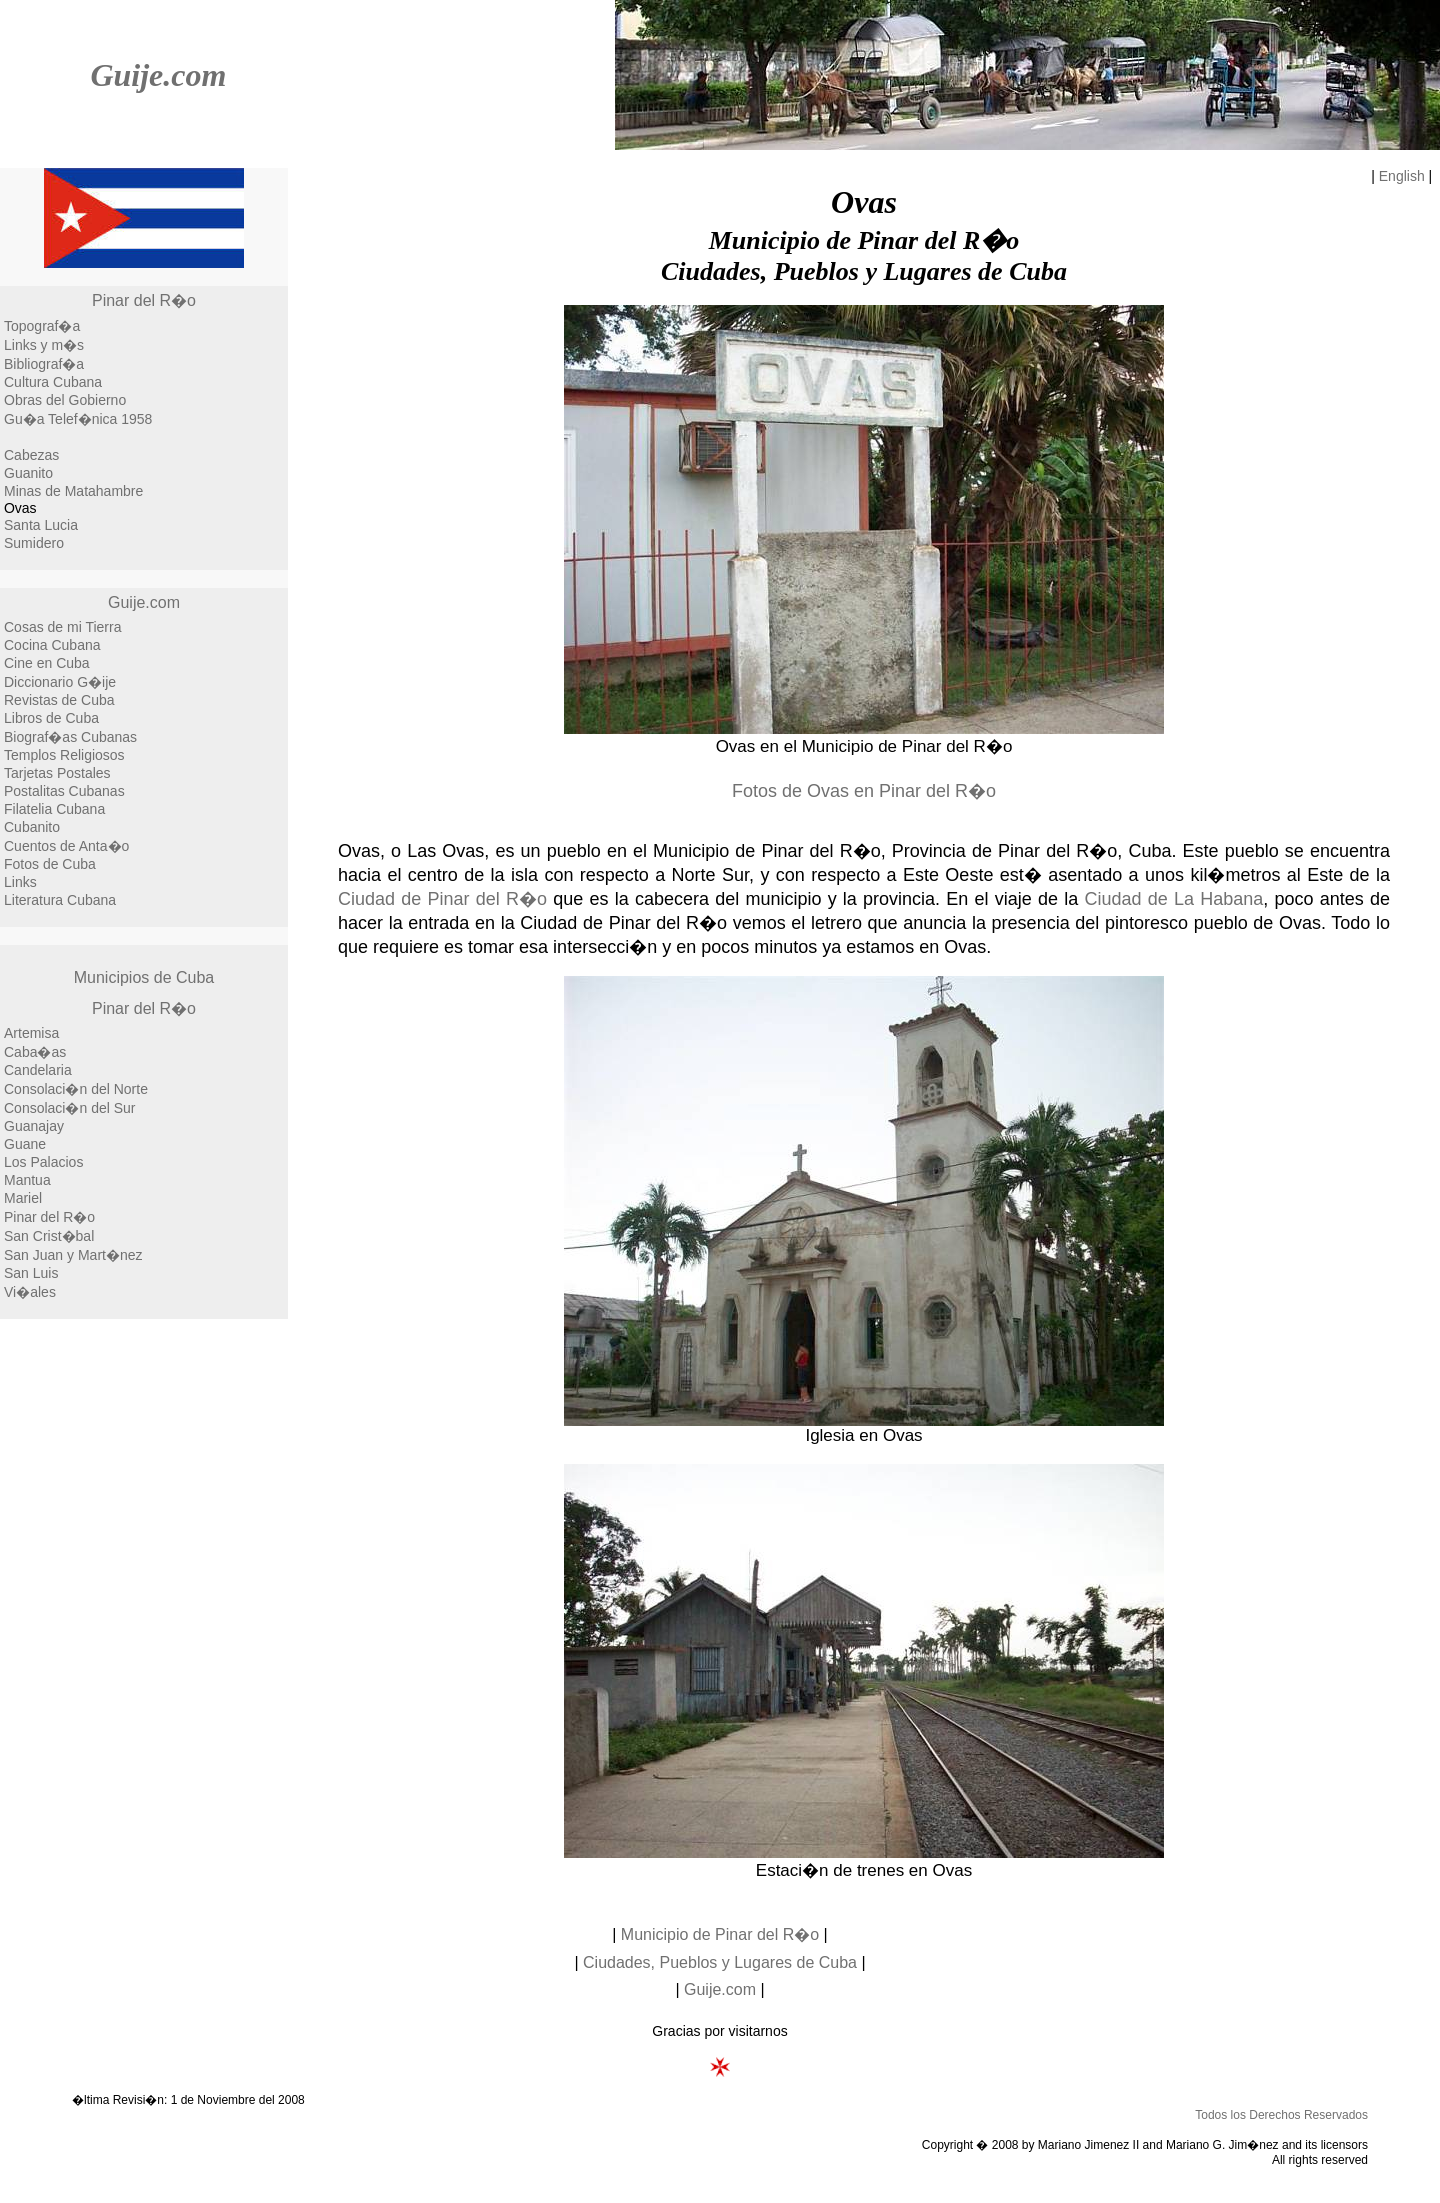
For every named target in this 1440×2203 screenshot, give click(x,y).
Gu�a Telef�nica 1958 (78, 419)
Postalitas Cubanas (64, 791)
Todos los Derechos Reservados (1281, 2115)
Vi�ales (30, 1292)
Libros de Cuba (51, 718)
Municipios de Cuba (144, 977)
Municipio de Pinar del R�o (720, 1934)
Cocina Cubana (52, 645)
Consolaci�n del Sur (70, 1108)
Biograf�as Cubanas (70, 737)
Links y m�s (44, 345)
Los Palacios (43, 1162)
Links (20, 882)
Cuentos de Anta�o (66, 846)
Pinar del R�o (144, 300)
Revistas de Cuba (59, 700)
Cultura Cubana (53, 382)
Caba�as (35, 1052)
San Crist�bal (49, 1236)
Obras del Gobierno (65, 400)
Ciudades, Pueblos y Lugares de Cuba (720, 1962)
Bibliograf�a (44, 364)
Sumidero (34, 543)
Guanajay (34, 1126)
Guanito (28, 473)
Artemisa (31, 1033)
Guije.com (158, 75)
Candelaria (38, 1070)
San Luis (31, 1273)
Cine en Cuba (47, 663)
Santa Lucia (41, 525)
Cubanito (32, 827)
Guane (25, 1144)
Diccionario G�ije (60, 682)
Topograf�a (42, 326)
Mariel (23, 1198)
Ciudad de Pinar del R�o (442, 899)
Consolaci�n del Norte (76, 1089)
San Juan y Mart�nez (73, 1255)
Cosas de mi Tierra (62, 627)
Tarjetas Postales (57, 773)
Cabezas (31, 455)
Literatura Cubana (60, 900)
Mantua (27, 1180)
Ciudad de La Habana (1173, 899)
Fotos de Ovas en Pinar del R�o (864, 791)
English (1402, 176)
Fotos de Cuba (50, 864)
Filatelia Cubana (54, 809)
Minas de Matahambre (73, 491)
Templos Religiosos (64, 755)
